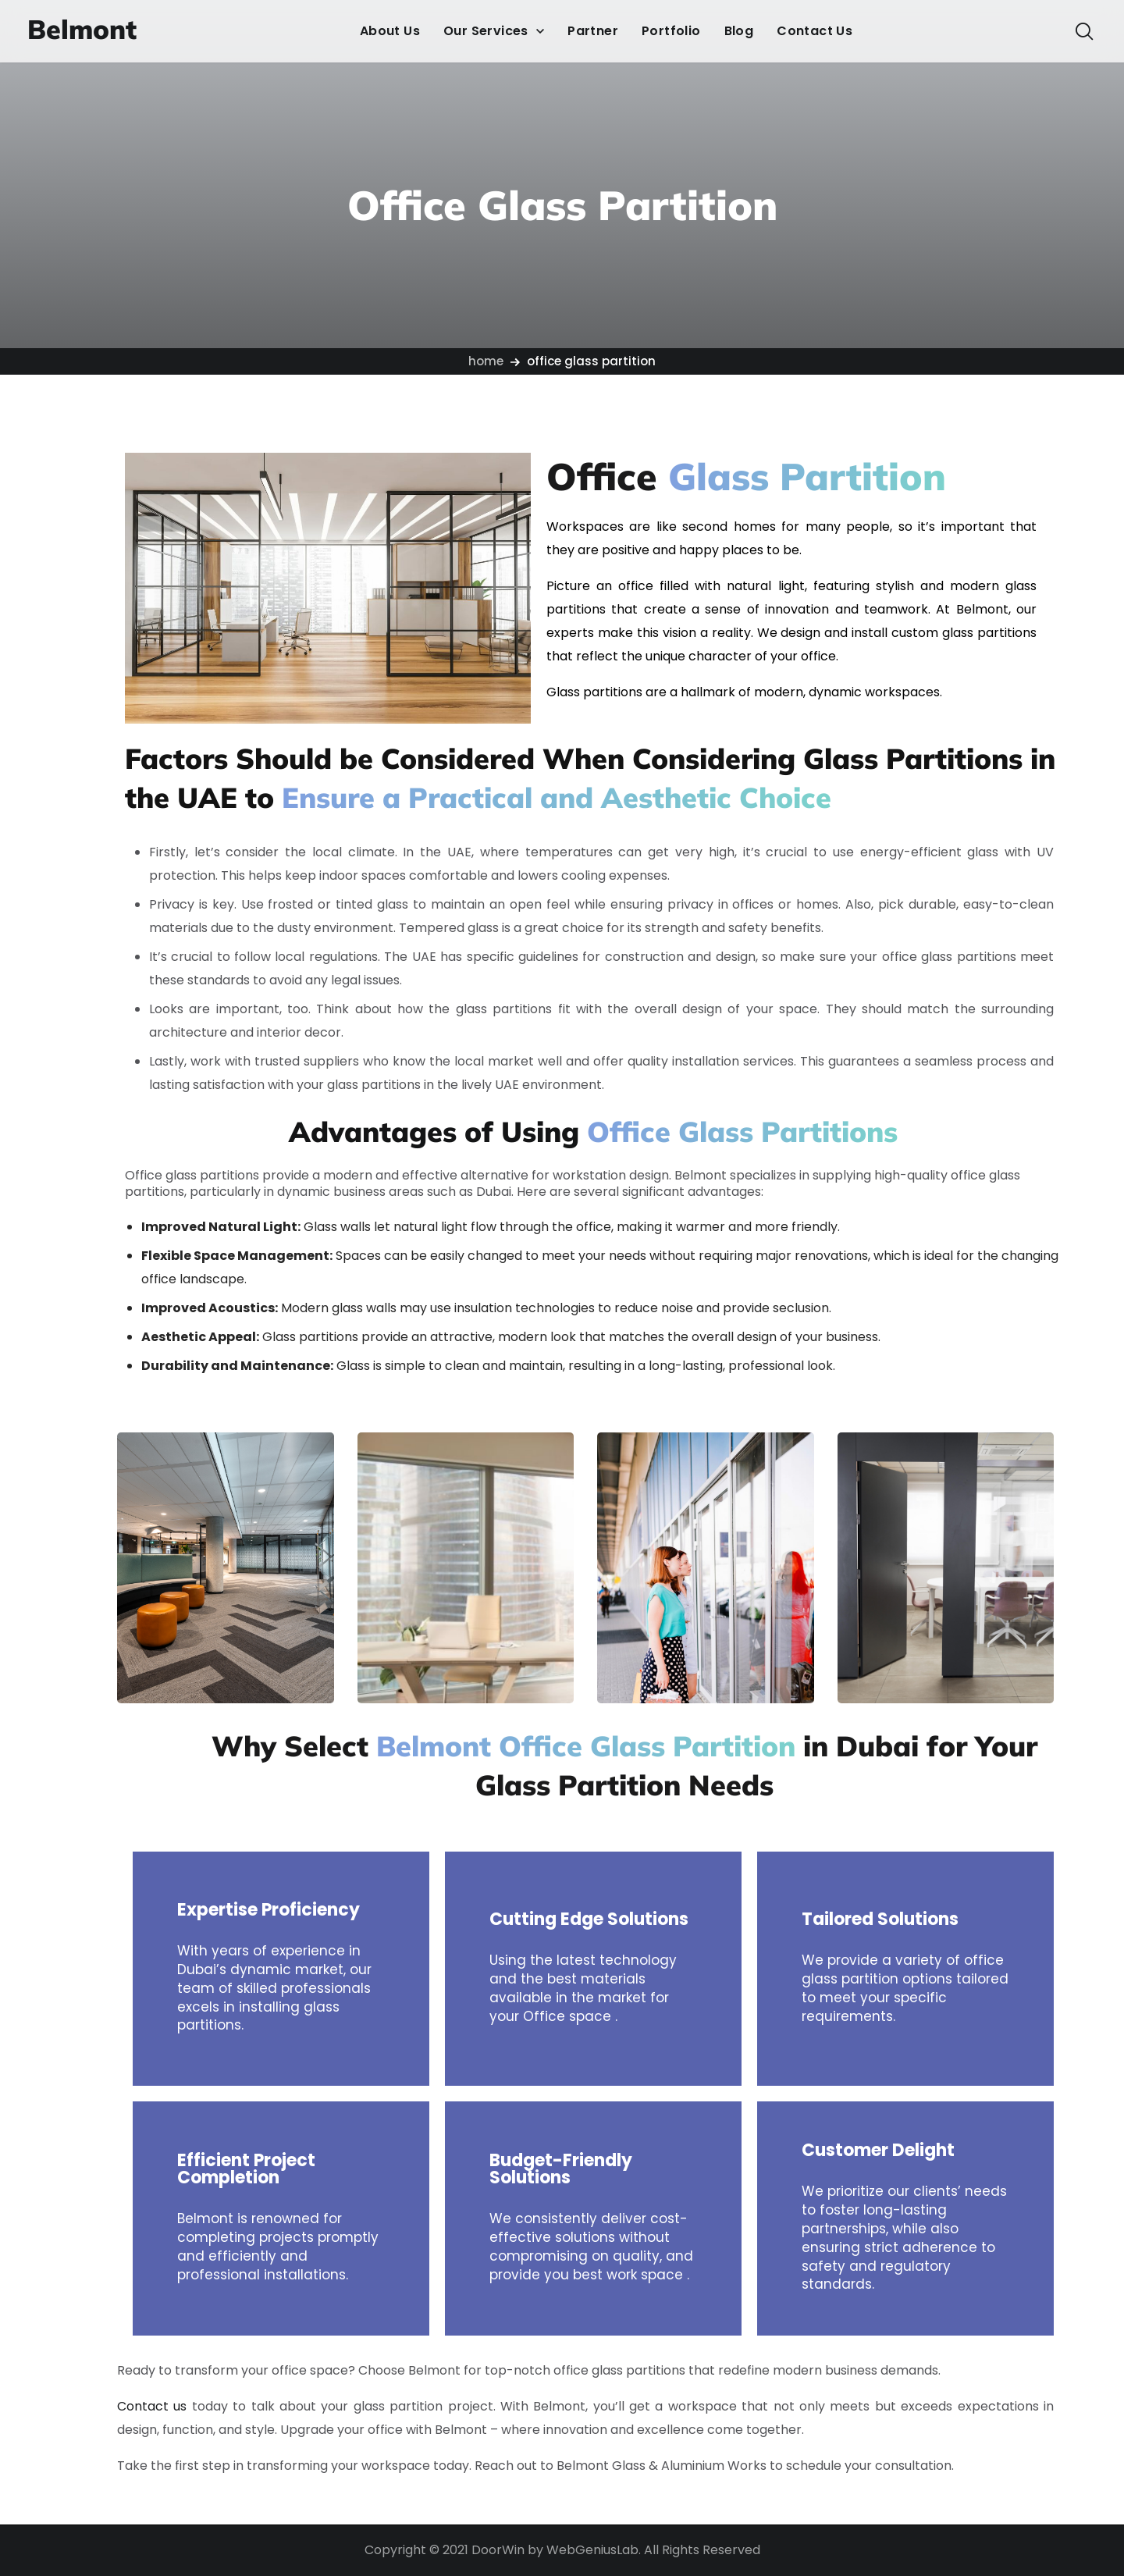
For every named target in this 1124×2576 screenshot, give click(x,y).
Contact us (152, 2406)
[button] (1084, 31)
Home (485, 361)
